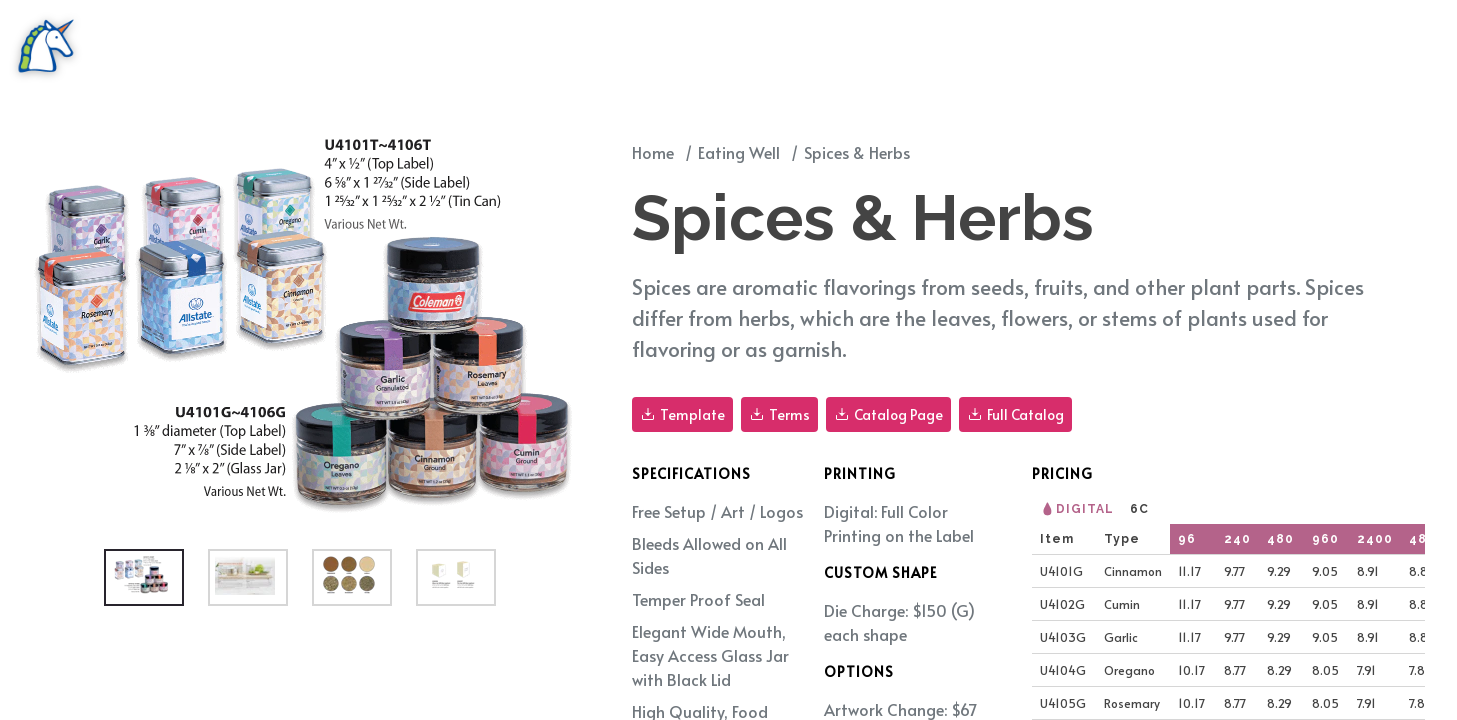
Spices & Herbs (857, 152)
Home (653, 152)
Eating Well (739, 152)
